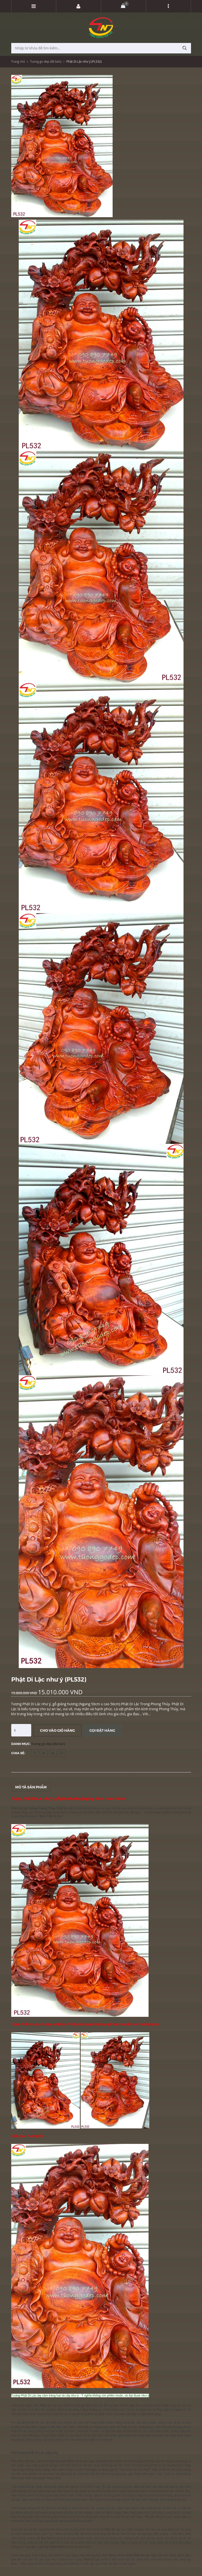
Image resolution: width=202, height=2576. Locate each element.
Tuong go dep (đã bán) (45, 61)
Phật (43, 2405)
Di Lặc (150, 2517)
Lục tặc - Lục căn (37, 2547)
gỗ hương (45, 2024)
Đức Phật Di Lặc (51, 1816)
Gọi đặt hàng (102, 1730)
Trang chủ (18, 61)
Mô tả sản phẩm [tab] (31, 1786)
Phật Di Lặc (65, 1808)
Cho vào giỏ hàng (57, 1730)
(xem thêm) (58, 2547)
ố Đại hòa (45, 2538)
